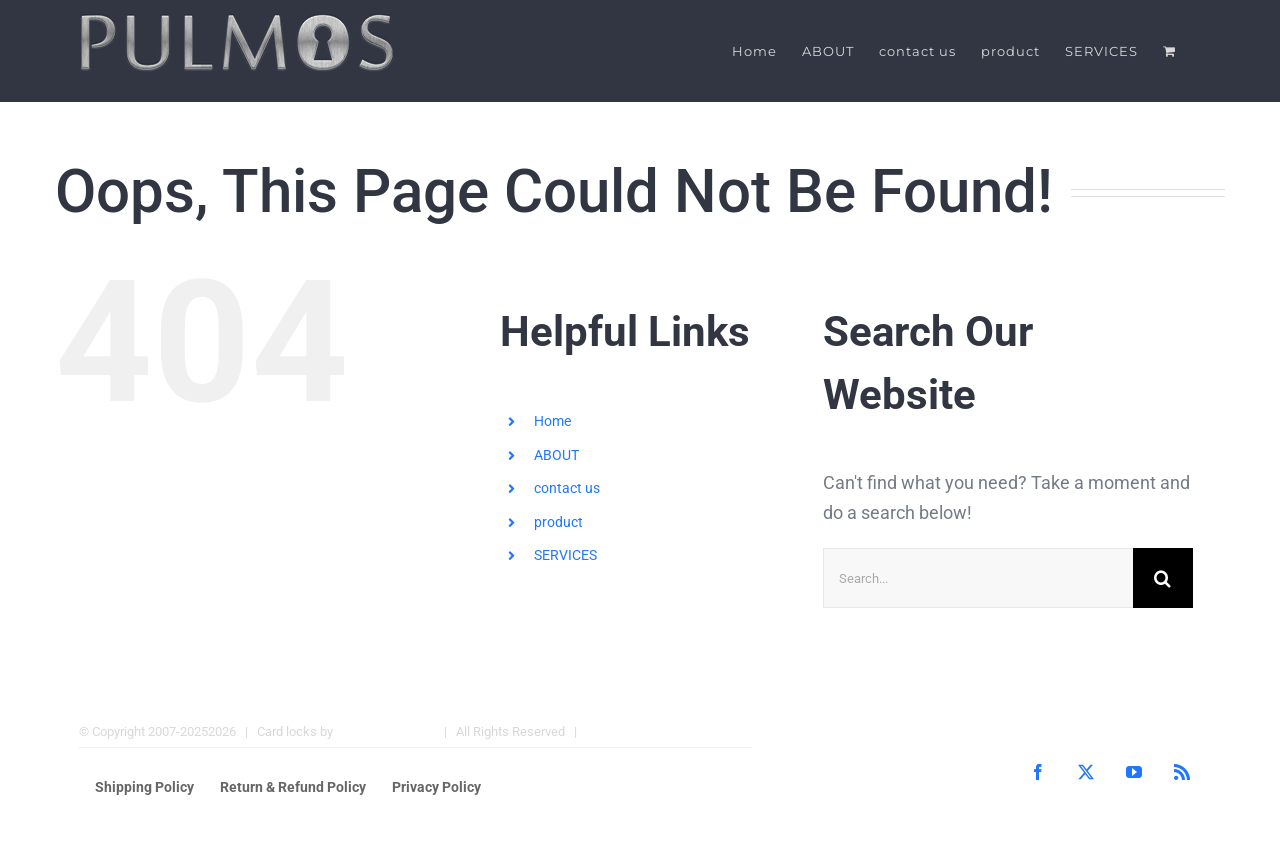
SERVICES (565, 555)
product (558, 522)
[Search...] (978, 578)
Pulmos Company (385, 731)
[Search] (1163, 578)
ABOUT (556, 455)
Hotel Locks (620, 731)
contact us (567, 488)
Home (552, 421)
